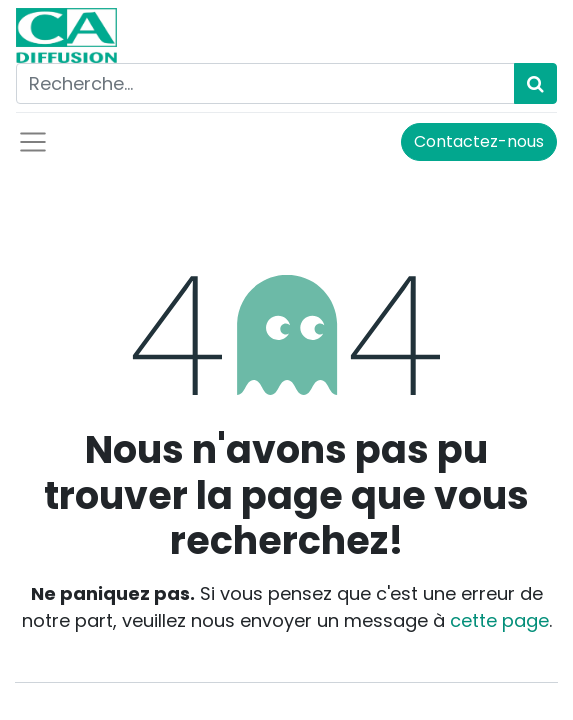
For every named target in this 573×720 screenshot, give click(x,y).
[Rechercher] (535, 83)
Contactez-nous (479, 141)
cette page (499, 620)
